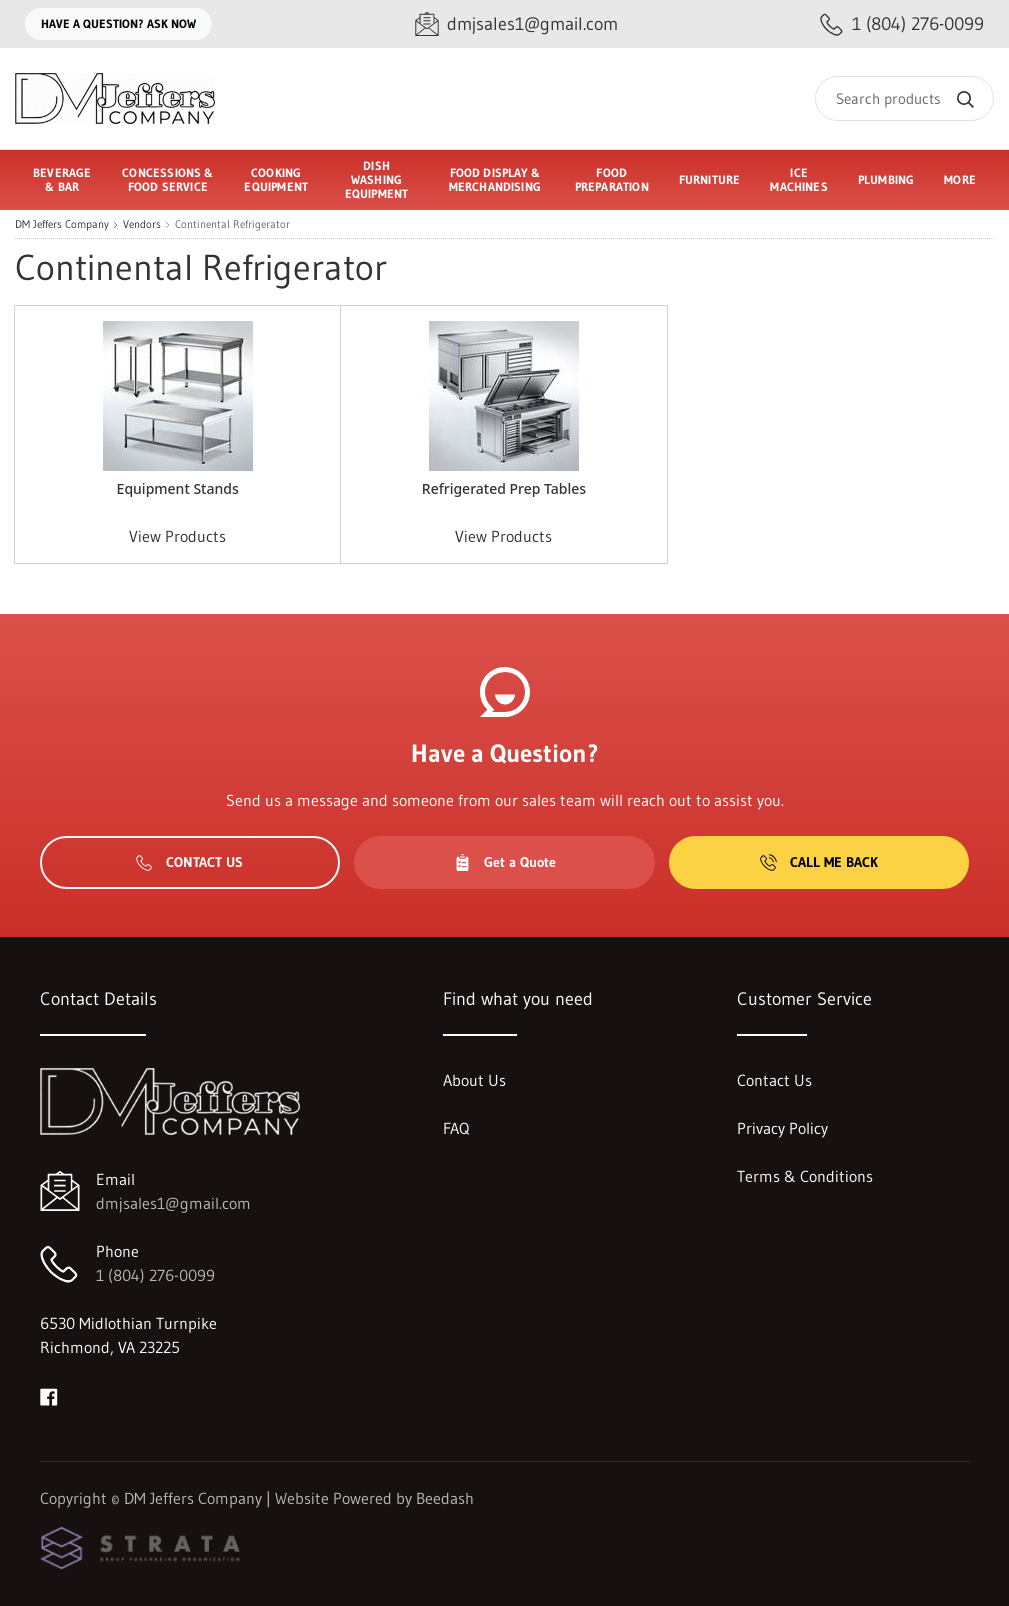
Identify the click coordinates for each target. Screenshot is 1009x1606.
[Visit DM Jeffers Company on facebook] (49, 1395)
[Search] (904, 98)
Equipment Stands (178, 488)
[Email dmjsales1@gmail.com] (516, 24)
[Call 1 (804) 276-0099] (902, 24)
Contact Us (189, 862)
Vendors (142, 224)
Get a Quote (505, 862)
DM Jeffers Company (62, 224)
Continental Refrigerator (232, 224)
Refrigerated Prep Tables (504, 488)
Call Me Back (819, 862)
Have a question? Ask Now (118, 23)
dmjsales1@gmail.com (173, 1203)
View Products (177, 536)
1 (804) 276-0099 (155, 1275)
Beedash (445, 1498)
